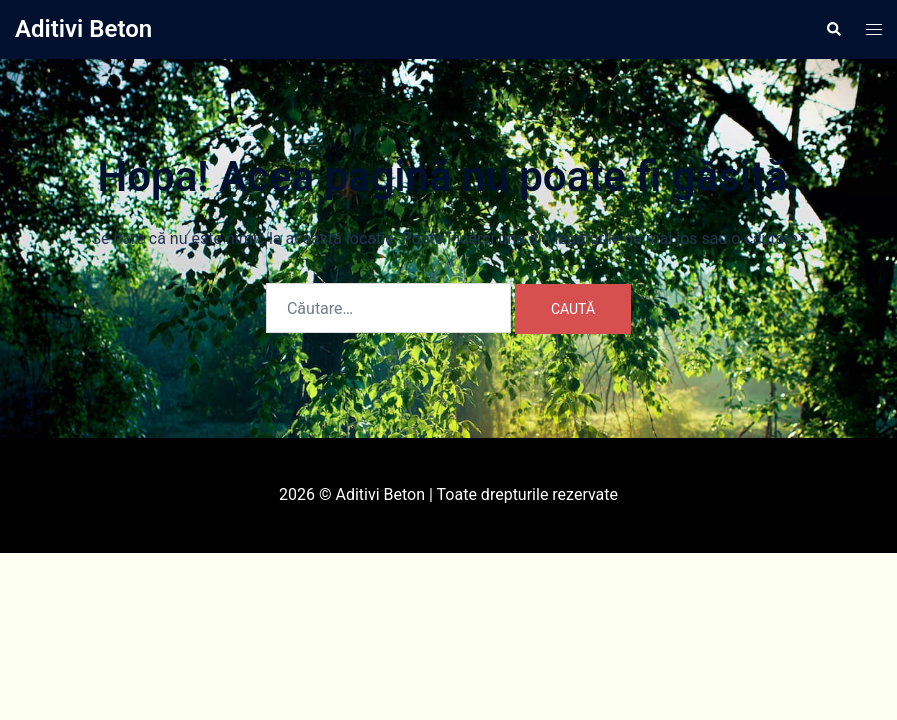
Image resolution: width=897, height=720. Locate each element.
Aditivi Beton (83, 29)
